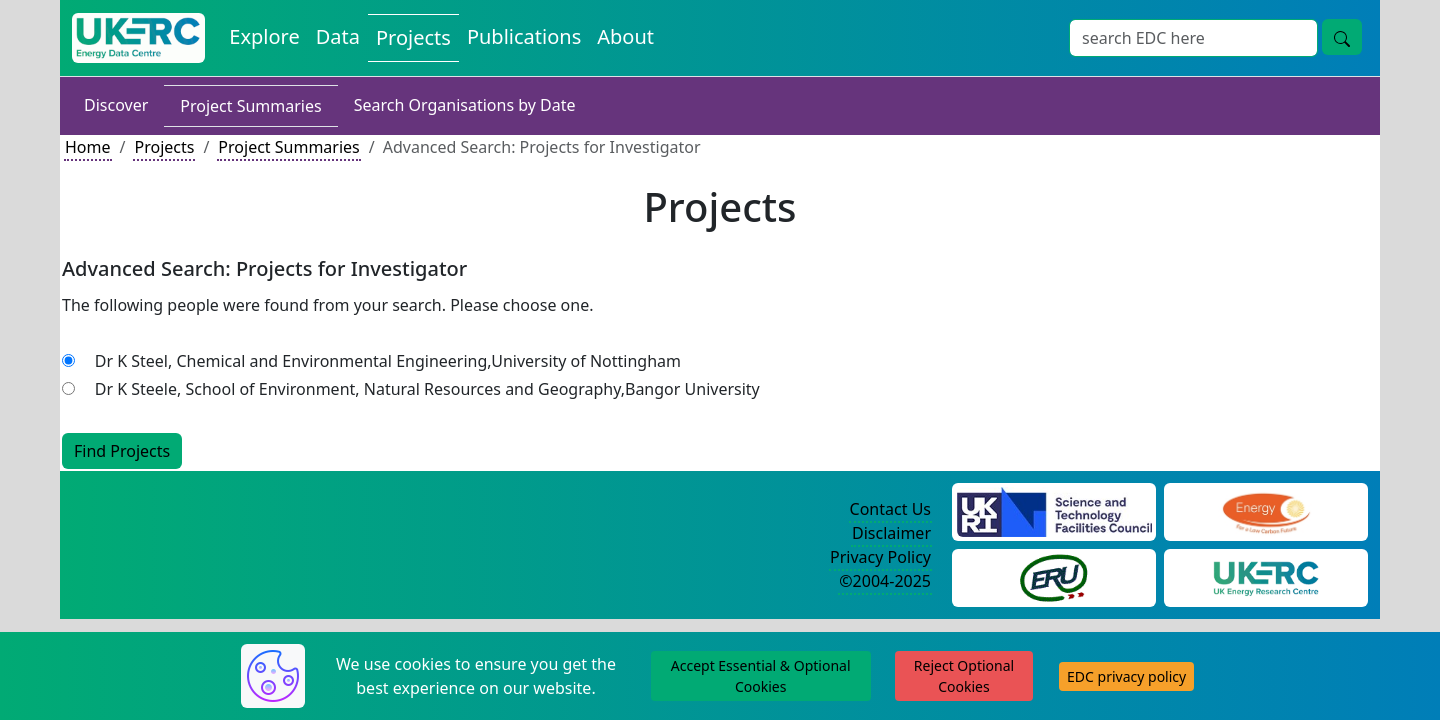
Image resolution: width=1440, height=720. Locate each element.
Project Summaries (250, 106)
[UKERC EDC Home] (138, 38)
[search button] (1342, 37)
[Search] (1193, 38)
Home (88, 147)
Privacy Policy (880, 557)
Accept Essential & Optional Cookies (761, 676)
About (625, 36)
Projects (413, 37)
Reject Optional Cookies (964, 676)
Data (338, 36)
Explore (264, 36)
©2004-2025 (885, 581)
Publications (524, 36)
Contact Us (890, 509)
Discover (116, 105)
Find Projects (122, 451)
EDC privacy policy (1126, 676)
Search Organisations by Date (465, 105)
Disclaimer (891, 533)
